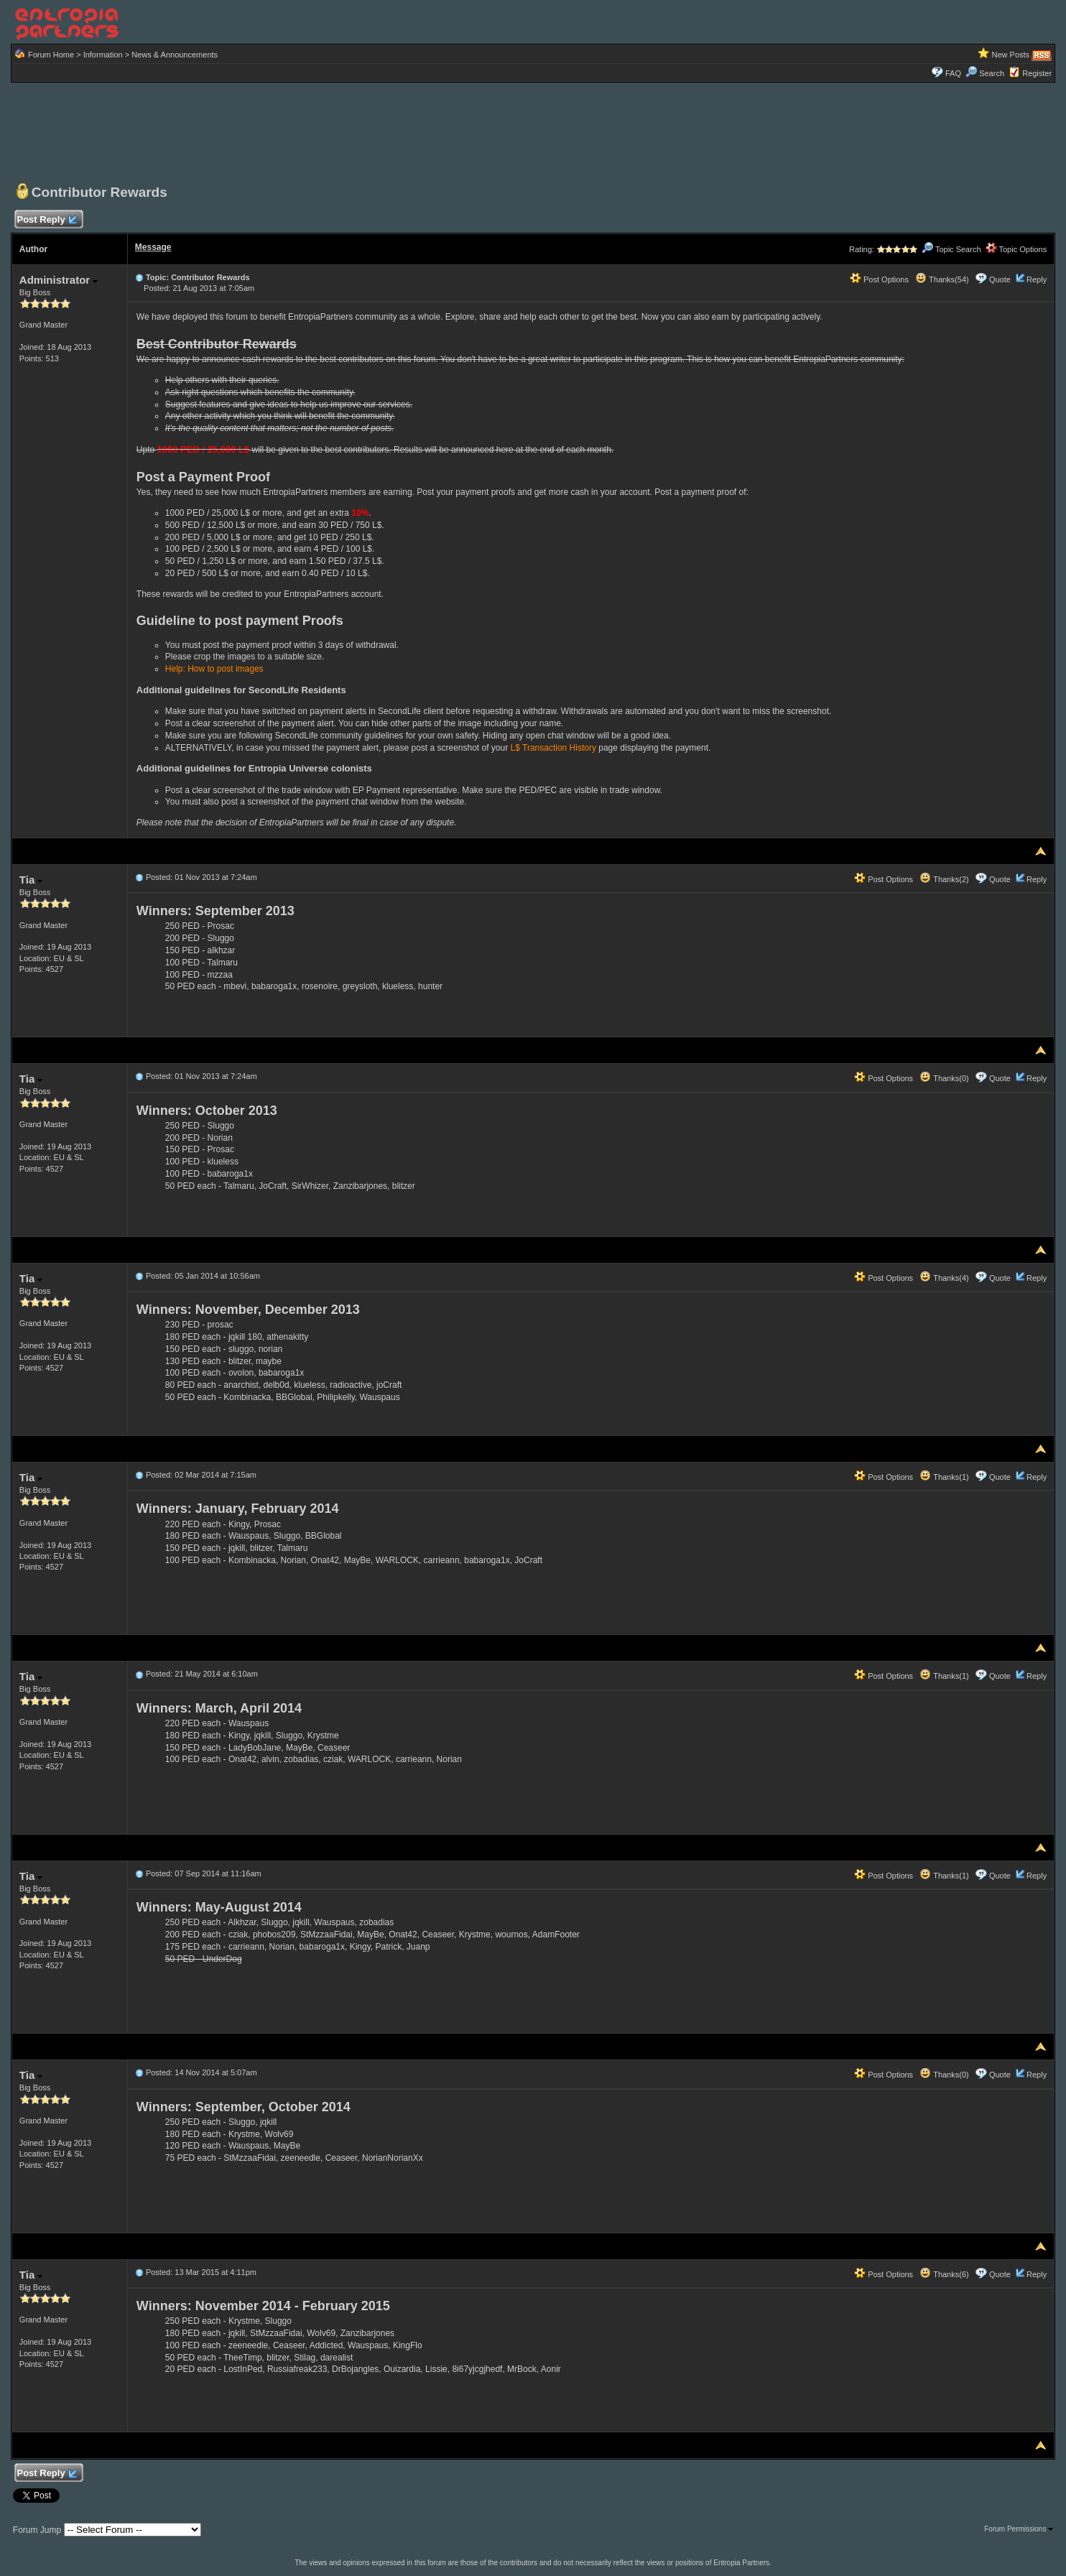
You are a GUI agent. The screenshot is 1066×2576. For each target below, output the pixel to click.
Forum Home (51, 54)
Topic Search (951, 249)
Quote (1000, 279)
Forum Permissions (1018, 2529)
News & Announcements (174, 54)
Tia (31, 880)
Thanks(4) (943, 1278)
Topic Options (1016, 249)
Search (984, 73)
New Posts (1011, 54)
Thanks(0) (943, 1078)
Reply (1036, 279)
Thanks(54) (942, 279)
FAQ (953, 73)
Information (103, 54)
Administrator (58, 280)
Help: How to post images (214, 669)
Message (153, 247)
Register (1037, 73)
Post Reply (46, 220)
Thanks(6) (943, 2274)
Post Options (879, 279)
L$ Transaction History (553, 748)
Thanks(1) (943, 1477)
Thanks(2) (943, 879)
